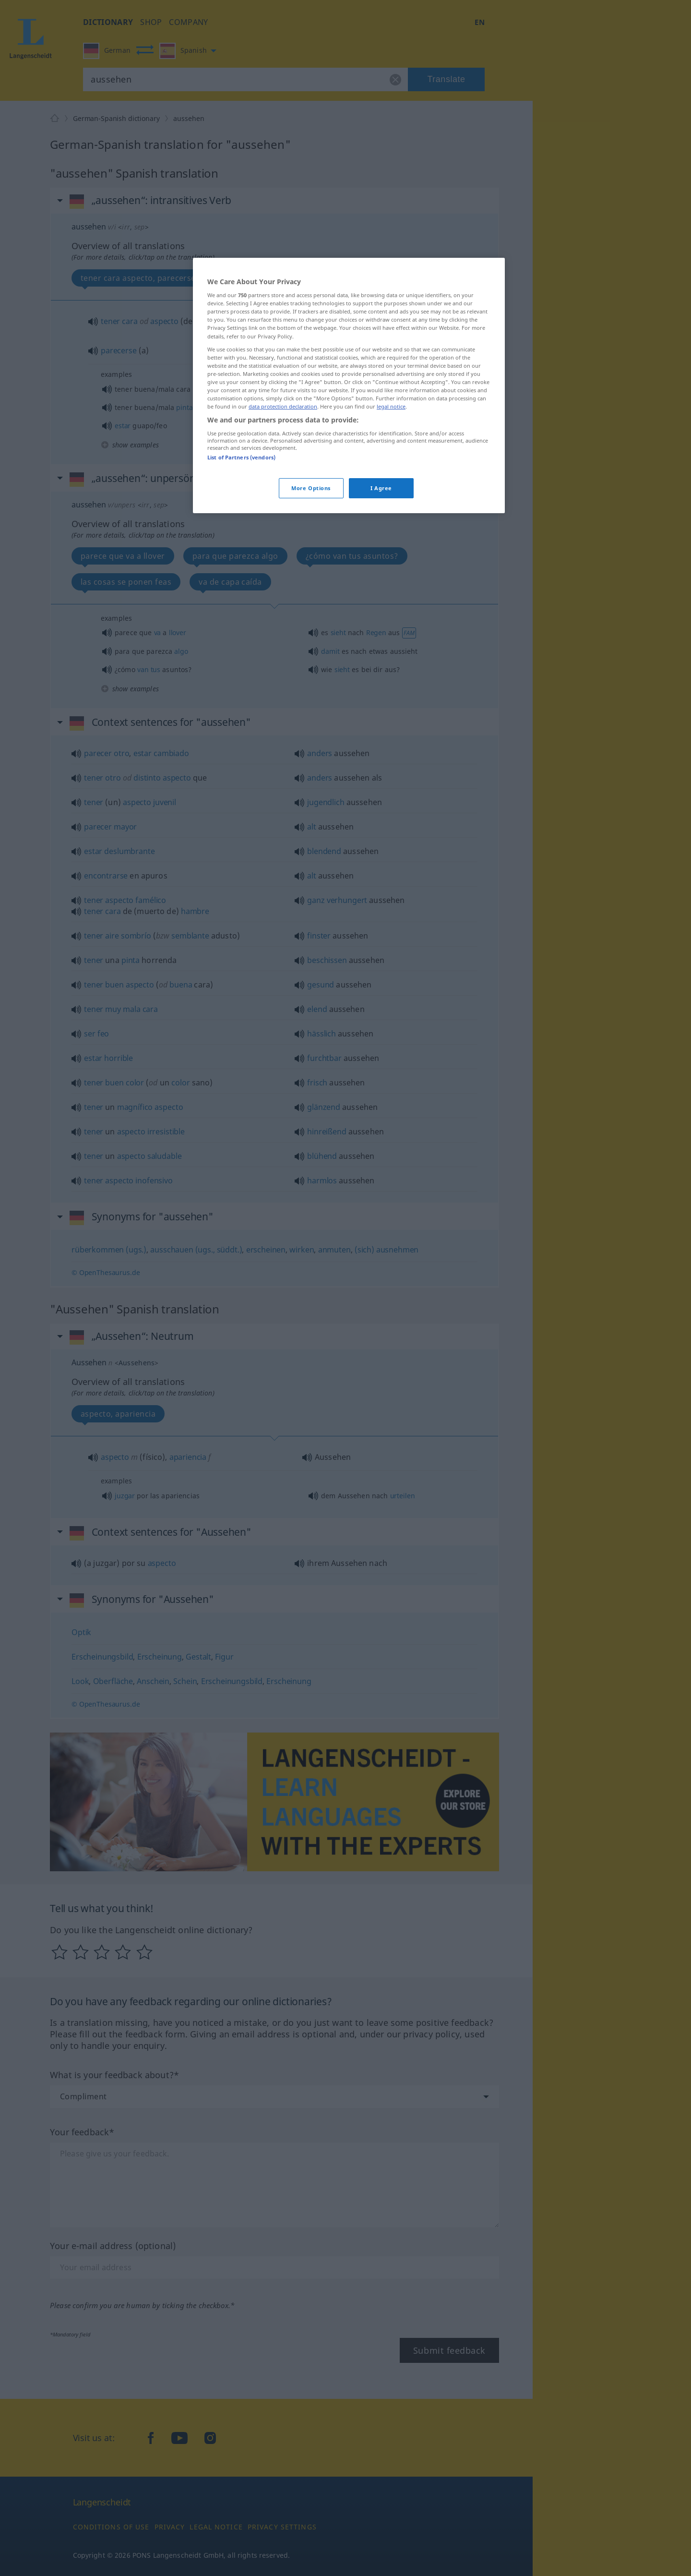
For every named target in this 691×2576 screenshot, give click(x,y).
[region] (349, 385)
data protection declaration (283, 406)
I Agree (381, 488)
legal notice (391, 406)
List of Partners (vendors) (241, 457)
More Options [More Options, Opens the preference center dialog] (311, 488)
